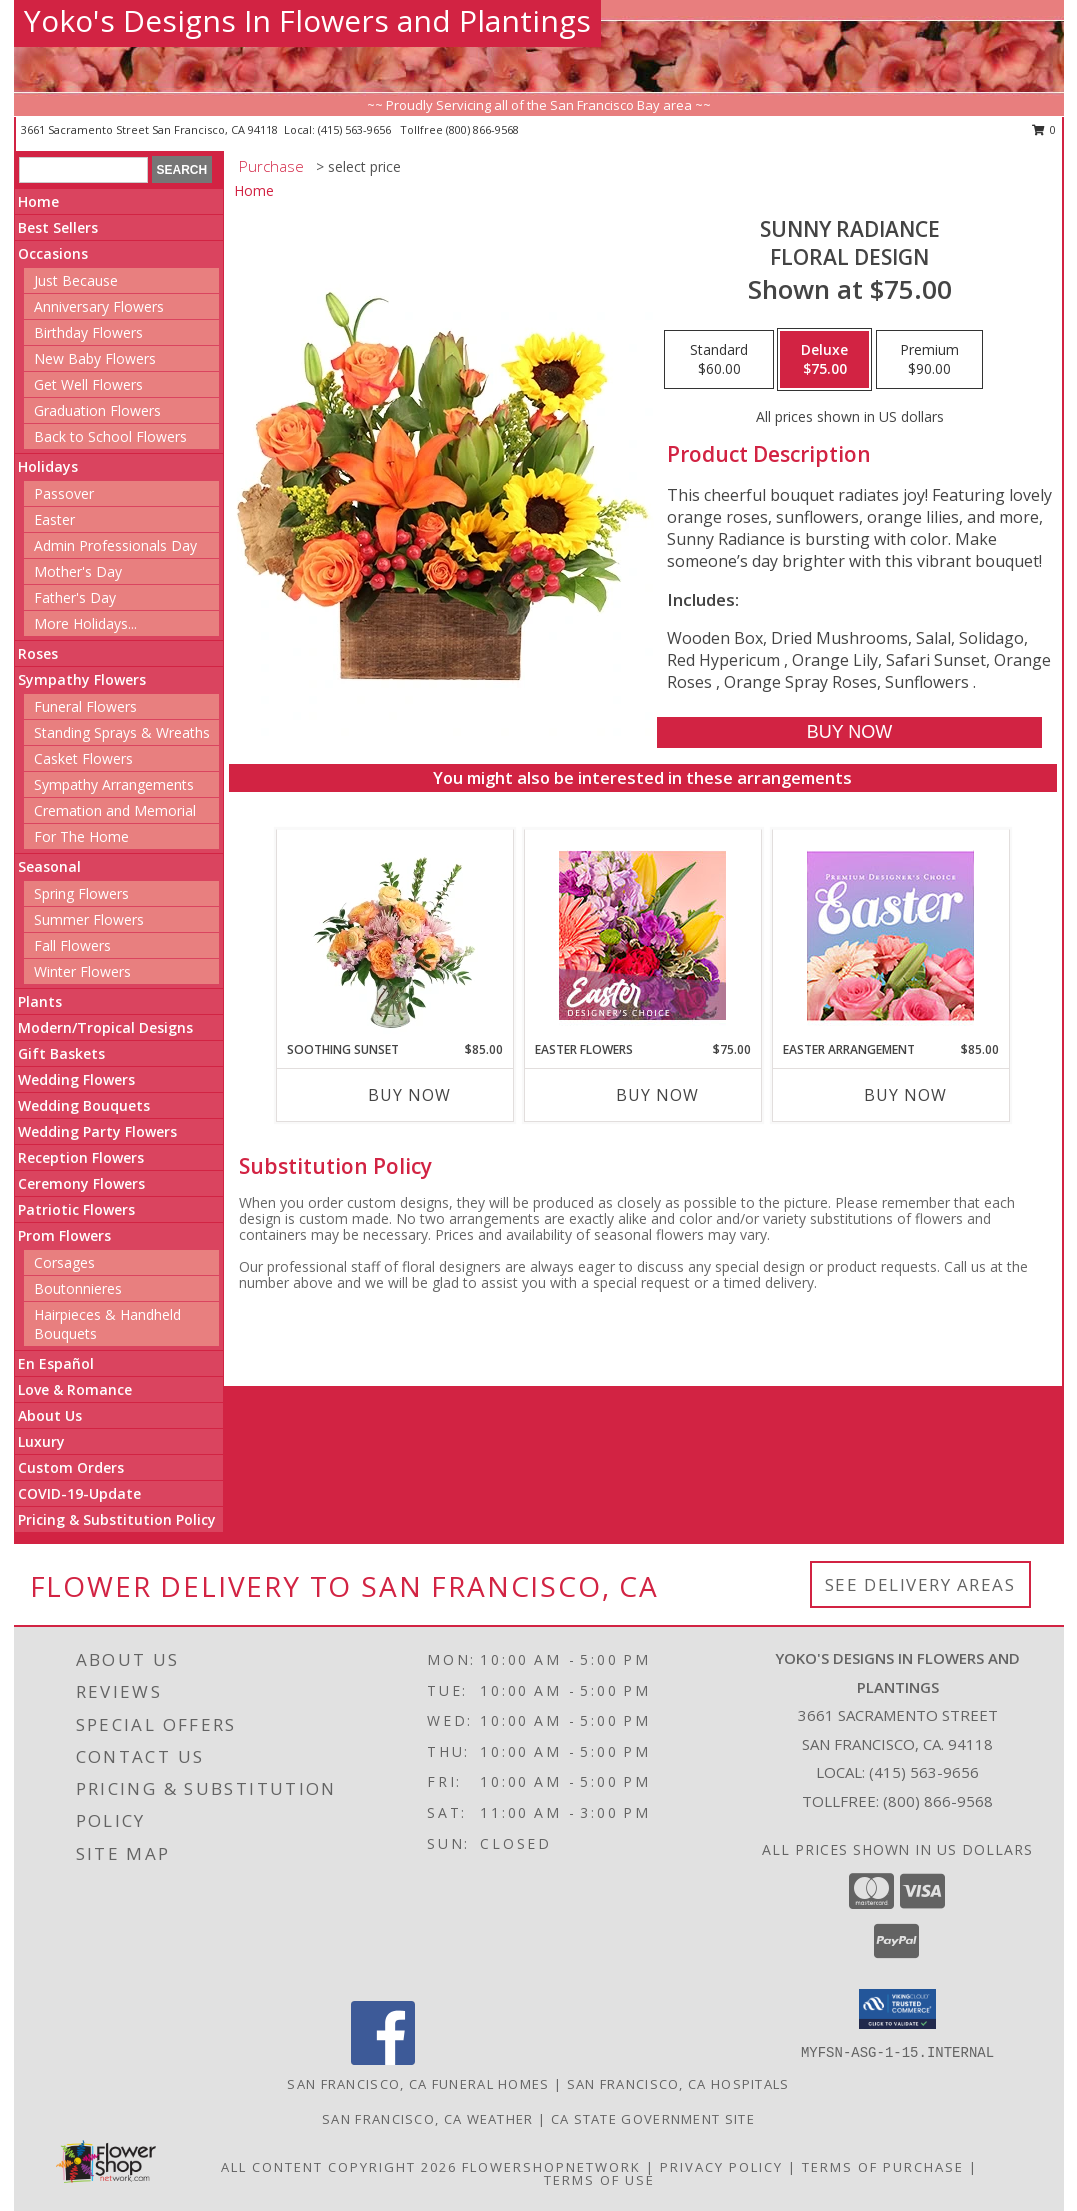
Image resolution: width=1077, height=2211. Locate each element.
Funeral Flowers (85, 706)
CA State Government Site (653, 2119)
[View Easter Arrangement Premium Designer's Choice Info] (890, 935)
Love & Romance (75, 1389)
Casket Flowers (83, 758)
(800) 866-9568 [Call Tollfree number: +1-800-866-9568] (938, 1801)
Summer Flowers (89, 919)
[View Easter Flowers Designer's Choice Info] (642, 935)
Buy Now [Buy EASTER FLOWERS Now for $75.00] (657, 1095)
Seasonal (49, 866)
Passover (64, 493)
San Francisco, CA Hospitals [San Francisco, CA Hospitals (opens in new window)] (678, 2084)
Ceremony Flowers (81, 1183)
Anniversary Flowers (99, 306)
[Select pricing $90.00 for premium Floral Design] (929, 360)
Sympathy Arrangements (114, 784)
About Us (50, 1415)
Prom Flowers (64, 1235)
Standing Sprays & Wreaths (122, 732)
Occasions (53, 253)
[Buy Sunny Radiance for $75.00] (849, 732)
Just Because (76, 280)
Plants (40, 1001)
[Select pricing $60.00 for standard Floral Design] (719, 360)
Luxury (41, 1441)
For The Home (81, 836)
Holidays (48, 466)
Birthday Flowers (88, 332)
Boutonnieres (78, 1288)
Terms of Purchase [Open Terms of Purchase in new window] (883, 2167)
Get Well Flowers (88, 384)
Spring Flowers (81, 893)
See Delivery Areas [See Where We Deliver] (920, 1584)
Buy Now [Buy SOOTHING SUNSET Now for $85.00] (409, 1095)
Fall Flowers (72, 945)
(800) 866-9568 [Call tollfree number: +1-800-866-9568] (482, 129)
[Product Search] (83, 170)
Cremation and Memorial (115, 810)
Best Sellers (58, 227)
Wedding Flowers (76, 1079)
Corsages (64, 1262)
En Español (56, 1363)
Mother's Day (78, 571)
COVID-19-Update (79, 1493)
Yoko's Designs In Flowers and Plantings (307, 20)
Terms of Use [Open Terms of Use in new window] (599, 2180)
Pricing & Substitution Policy (117, 1519)
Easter (54, 519)
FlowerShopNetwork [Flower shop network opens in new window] (551, 2167)
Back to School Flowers (110, 436)
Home (38, 201)
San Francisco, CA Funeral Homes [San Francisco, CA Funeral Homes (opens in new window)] (418, 2084)
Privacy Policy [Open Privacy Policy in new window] (721, 2167)
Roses (38, 653)
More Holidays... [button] (85, 623)
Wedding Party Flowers (97, 1131)
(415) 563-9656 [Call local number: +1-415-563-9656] (356, 129)
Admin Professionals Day (115, 545)
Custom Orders (71, 1467)
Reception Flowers (81, 1157)
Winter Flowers (82, 971)
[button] (897, 2009)
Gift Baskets (61, 1053)
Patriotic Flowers (76, 1209)
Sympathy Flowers (82, 679)
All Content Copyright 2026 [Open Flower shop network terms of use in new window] (339, 2167)
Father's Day (75, 597)
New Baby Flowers (95, 358)
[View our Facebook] (383, 2059)
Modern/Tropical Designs (105, 1027)
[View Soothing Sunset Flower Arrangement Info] (394, 935)
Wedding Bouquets (84, 1105)
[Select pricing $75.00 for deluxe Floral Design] (824, 360)
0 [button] (1044, 129)
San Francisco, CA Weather (428, 2119)
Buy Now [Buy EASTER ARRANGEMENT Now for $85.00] (905, 1095)
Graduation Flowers (97, 410)
